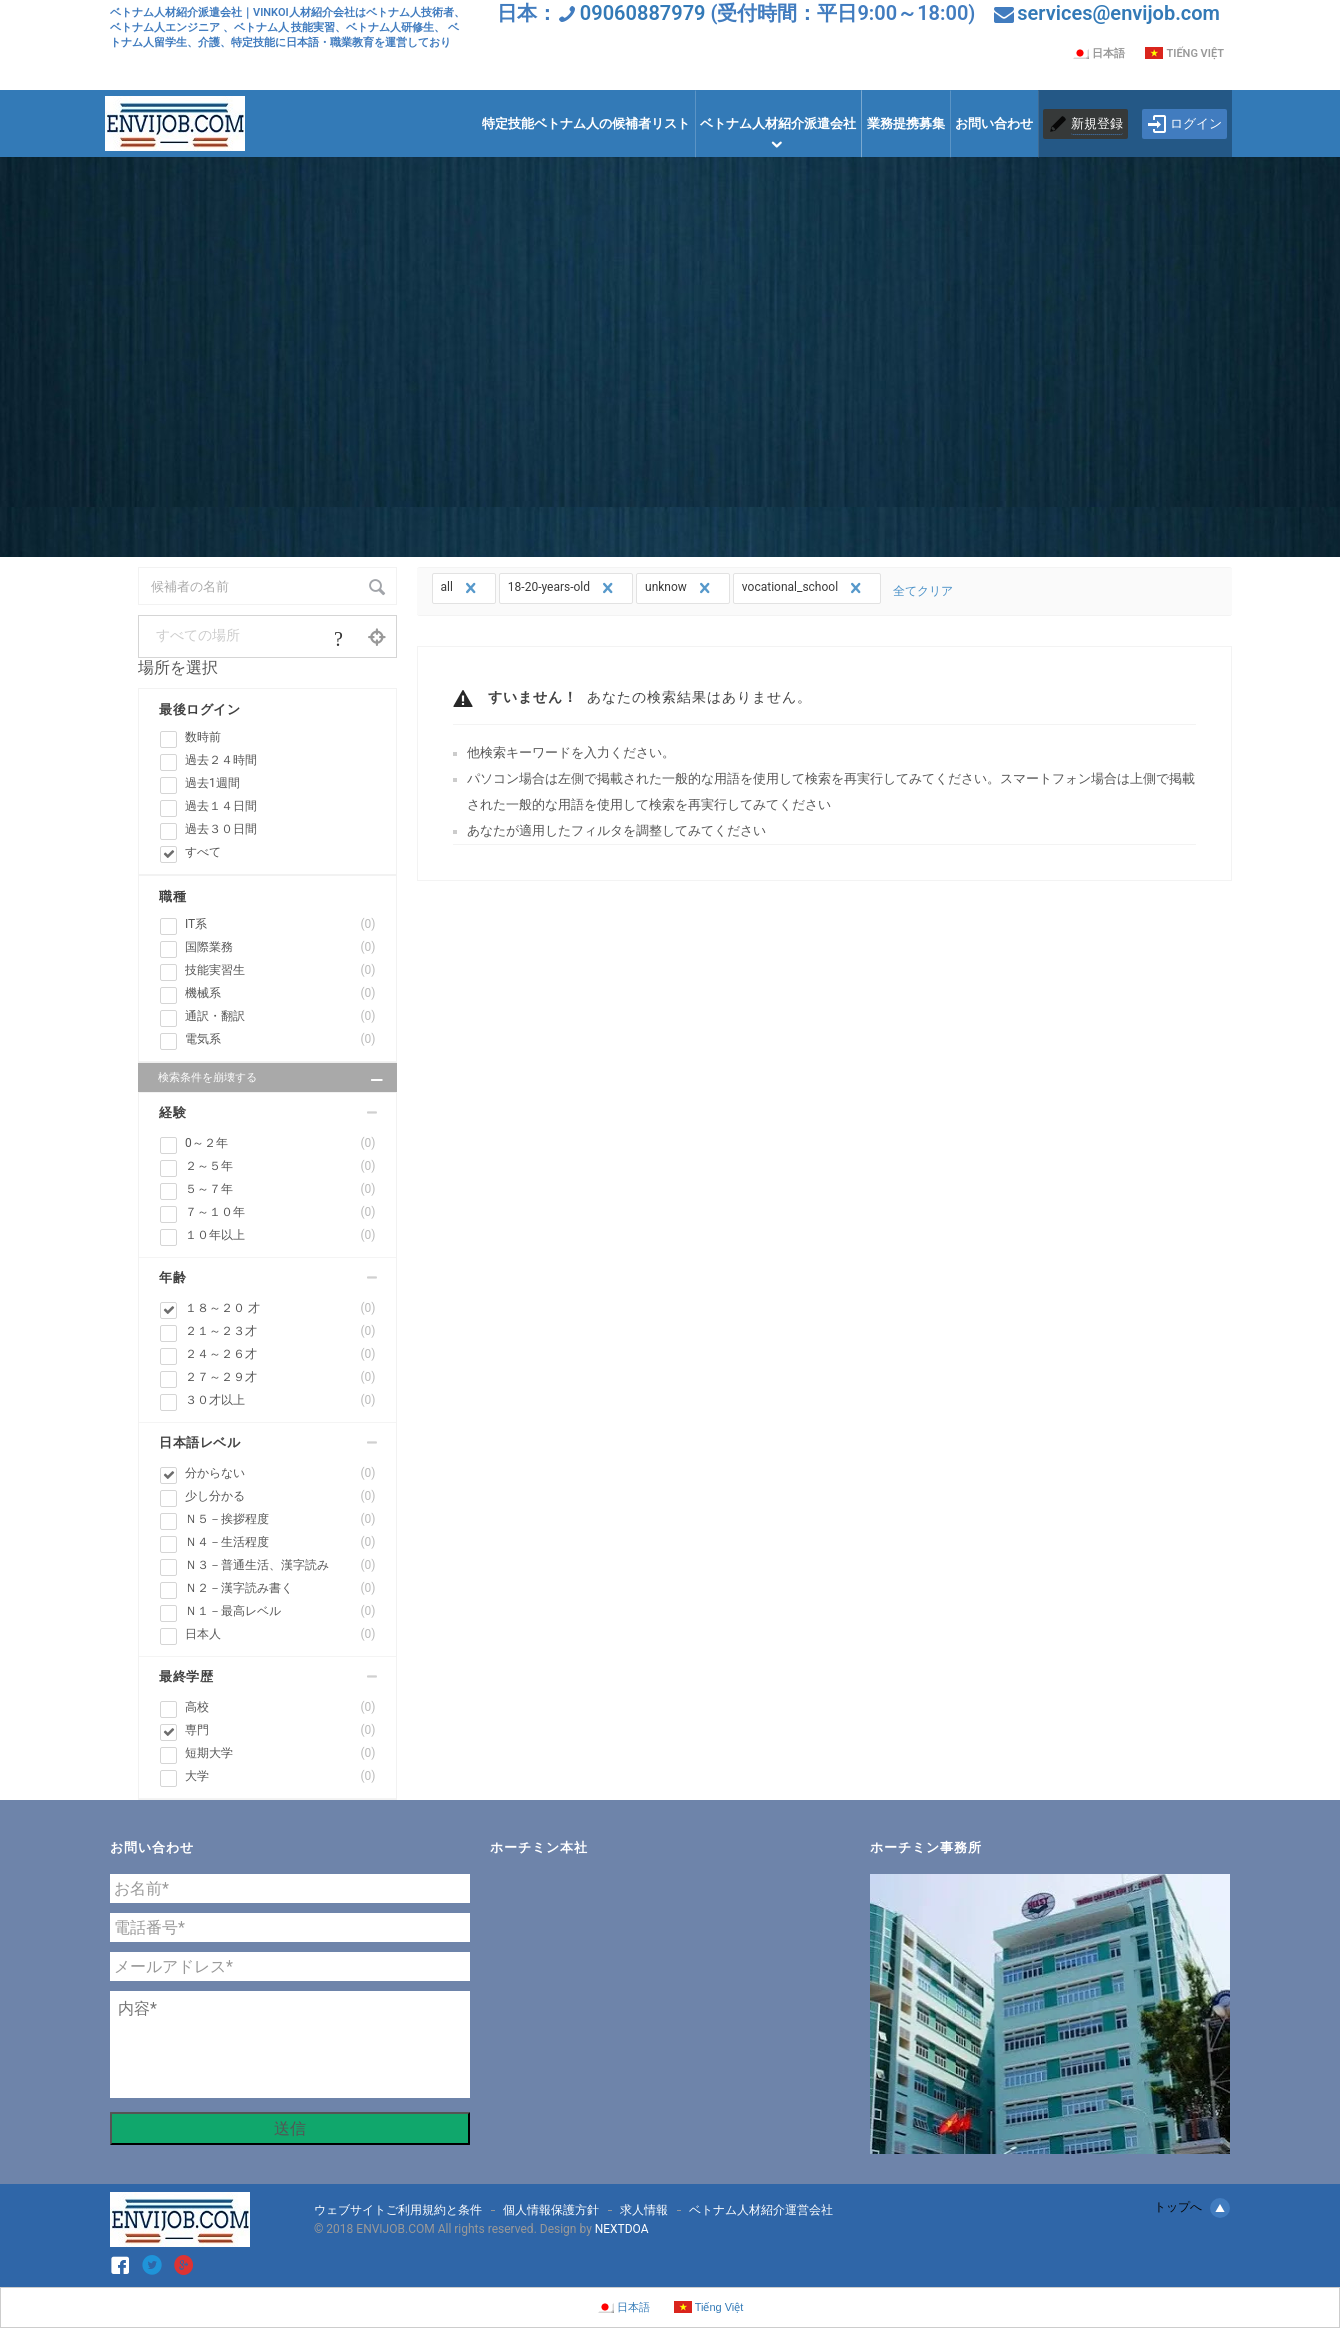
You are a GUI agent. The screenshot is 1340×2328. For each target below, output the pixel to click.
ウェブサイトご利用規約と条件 (398, 2210)
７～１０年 (280, 1212)
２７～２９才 (280, 1377)
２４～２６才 (280, 1354)
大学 (280, 1776)
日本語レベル (199, 1442)
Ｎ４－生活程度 (280, 1542)
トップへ (1192, 2208)
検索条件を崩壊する (272, 1080)
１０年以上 (280, 1235)
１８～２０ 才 (280, 1308)
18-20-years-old (563, 588)
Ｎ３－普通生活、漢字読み (280, 1565)
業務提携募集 (906, 123)
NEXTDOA (622, 2229)
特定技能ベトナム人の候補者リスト (586, 123)
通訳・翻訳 (280, 1016)
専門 (280, 1730)
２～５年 (280, 1166)
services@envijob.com (1118, 13)
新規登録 (1097, 123)
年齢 (172, 1277)
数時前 (203, 737)
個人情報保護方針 (551, 2210)
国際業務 (280, 947)
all (461, 588)
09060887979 (643, 13)
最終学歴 (186, 1676)
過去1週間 (212, 783)
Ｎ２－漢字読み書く (280, 1588)
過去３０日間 (221, 829)
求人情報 (644, 2210)
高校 (280, 1707)
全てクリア (923, 591)
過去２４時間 (221, 760)
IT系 (280, 924)
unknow (680, 588)
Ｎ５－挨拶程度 (280, 1519)
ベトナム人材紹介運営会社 (761, 2210)
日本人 (280, 1634)
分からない (280, 1473)
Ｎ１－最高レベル (280, 1611)
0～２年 (280, 1143)
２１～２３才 (280, 1331)
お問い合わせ (994, 123)
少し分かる (280, 1496)
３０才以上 (280, 1400)
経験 (172, 1112)
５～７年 (280, 1189)
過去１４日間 (221, 806)
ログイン (1184, 124)
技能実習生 (280, 970)
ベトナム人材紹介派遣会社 (778, 123)
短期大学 (280, 1753)
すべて (203, 852)
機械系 (280, 993)
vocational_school (804, 588)
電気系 (280, 1039)
